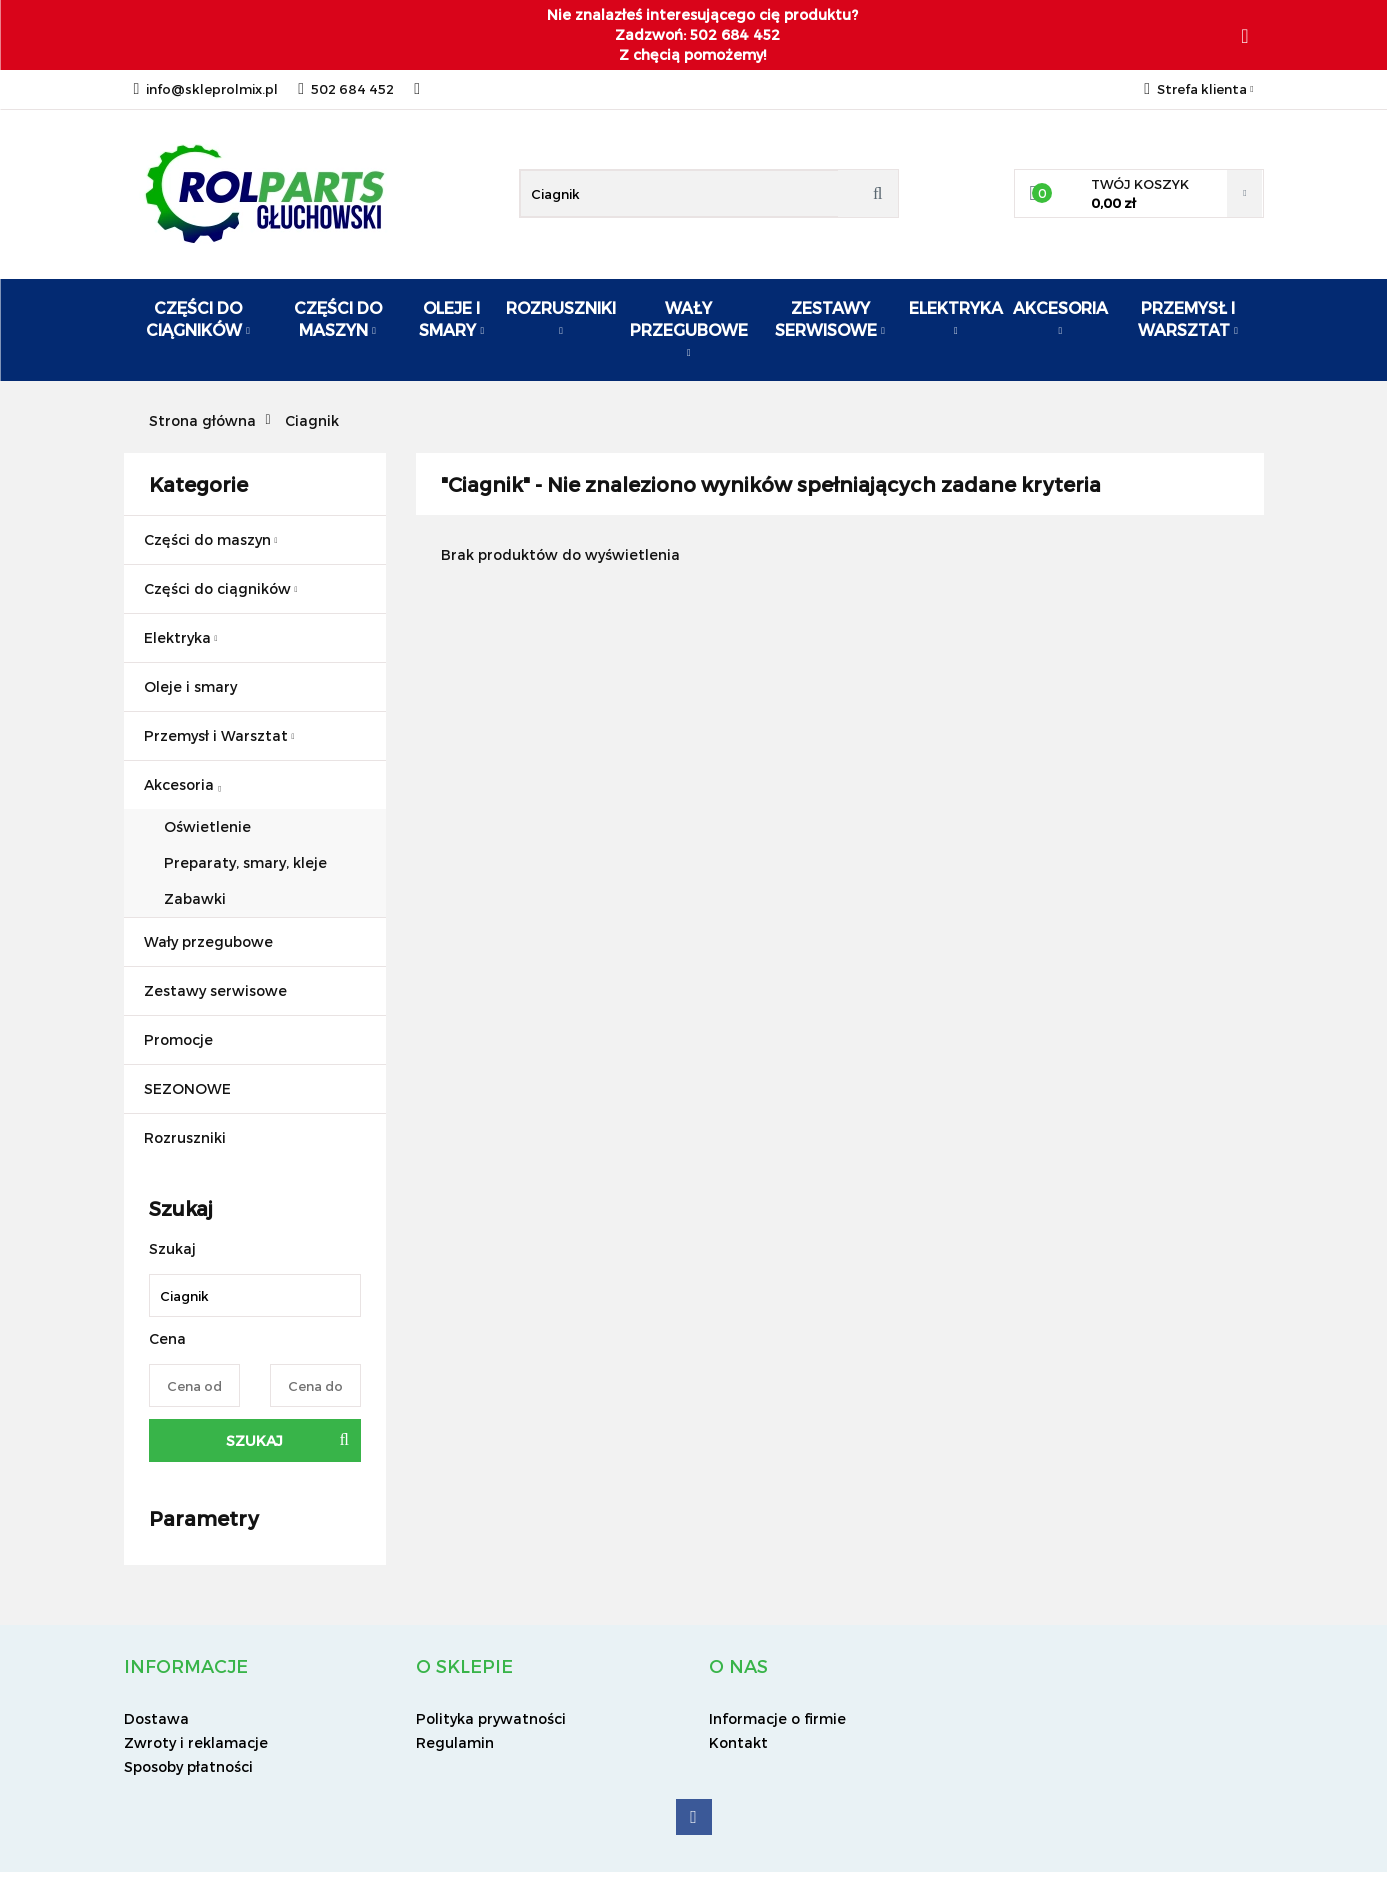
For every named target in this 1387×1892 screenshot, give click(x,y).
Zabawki (195, 898)
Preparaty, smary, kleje (245, 862)
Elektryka (956, 317)
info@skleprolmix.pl (206, 89)
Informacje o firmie (777, 1718)
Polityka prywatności (491, 1718)
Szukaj (254, 1440)
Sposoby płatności (188, 1766)
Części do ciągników (198, 318)
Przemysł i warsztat (1188, 318)
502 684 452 (346, 89)
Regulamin (455, 1742)
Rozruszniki (185, 1137)
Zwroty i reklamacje (196, 1742)
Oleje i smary (451, 318)
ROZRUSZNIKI (561, 317)
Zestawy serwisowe (830, 318)
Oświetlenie (207, 826)
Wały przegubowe (689, 328)
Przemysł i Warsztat (219, 735)
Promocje (178, 1039)
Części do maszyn (338, 318)
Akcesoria (1060, 317)
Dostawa (156, 1718)
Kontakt (738, 1742)
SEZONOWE (187, 1088)
